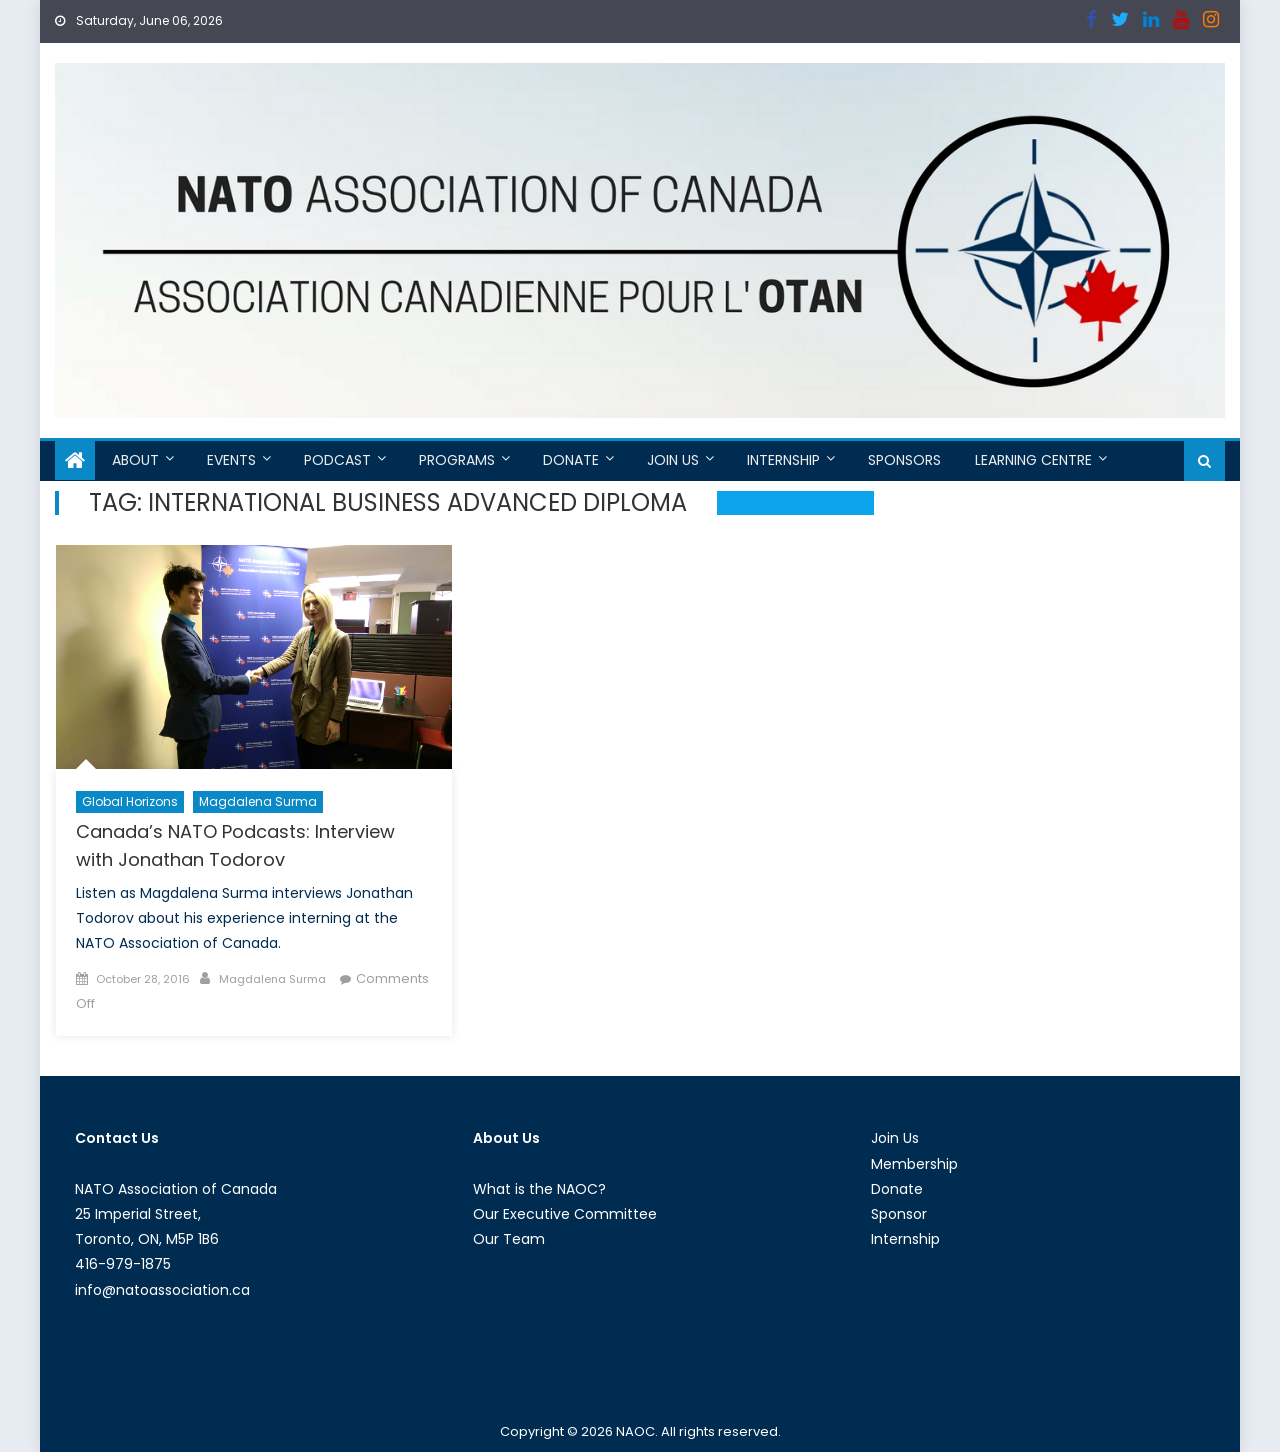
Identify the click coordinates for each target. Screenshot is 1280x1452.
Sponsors (904, 460)
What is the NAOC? (539, 1189)
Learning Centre (1033, 460)
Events (231, 460)
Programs (457, 460)
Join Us (673, 460)
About (135, 460)
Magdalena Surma (258, 801)
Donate (571, 460)
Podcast (337, 460)
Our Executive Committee (565, 1214)
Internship (783, 460)
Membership (914, 1164)
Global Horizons (130, 801)
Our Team (509, 1239)
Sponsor (899, 1214)
